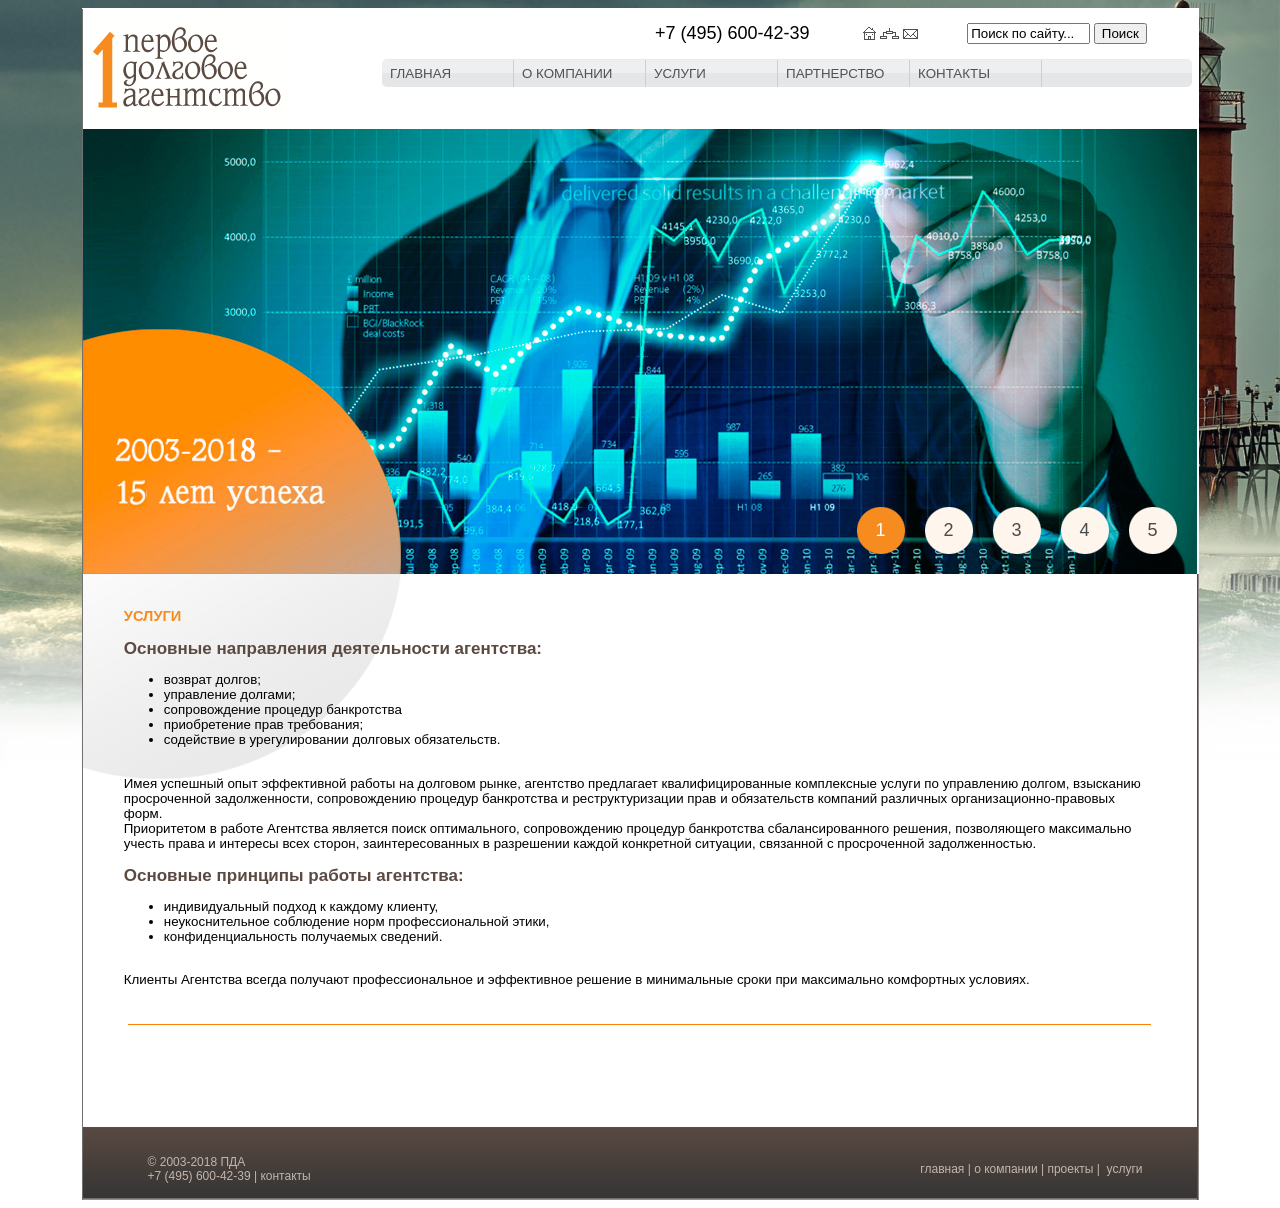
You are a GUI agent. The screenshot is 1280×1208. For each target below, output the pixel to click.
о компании (1006, 1169)
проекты (1070, 1169)
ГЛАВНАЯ (420, 73)
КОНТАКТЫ (954, 73)
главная (942, 1169)
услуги (1125, 1169)
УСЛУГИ (680, 73)
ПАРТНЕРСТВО (835, 73)
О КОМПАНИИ (567, 73)
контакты (285, 1176)
